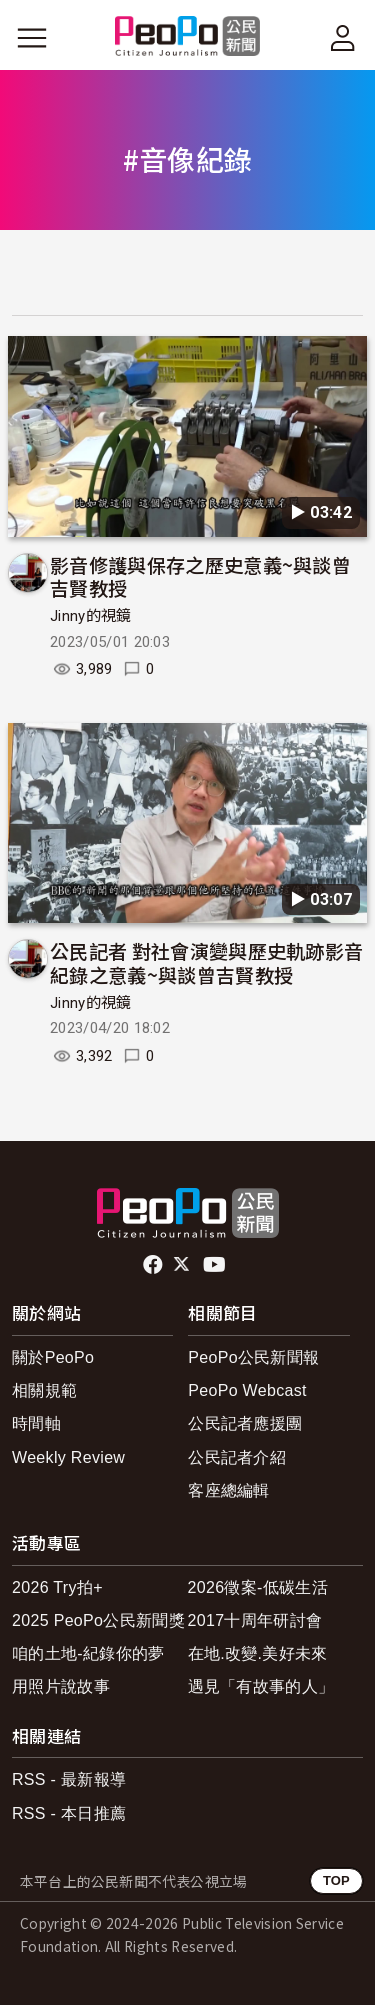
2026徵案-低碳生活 (258, 1587)
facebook (154, 1265)
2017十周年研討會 (255, 1620)
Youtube (216, 1265)
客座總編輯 (229, 1490)
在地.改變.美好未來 (258, 1653)
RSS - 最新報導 (69, 1779)
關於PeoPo (53, 1357)
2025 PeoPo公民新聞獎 (98, 1620)
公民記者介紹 (237, 1457)
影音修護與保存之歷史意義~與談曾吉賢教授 (200, 576)
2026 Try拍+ (57, 1587)
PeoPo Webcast (247, 1390)
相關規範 (44, 1390)
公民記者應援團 (245, 1423)
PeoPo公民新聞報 (253, 1357)
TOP (336, 1880)
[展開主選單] (32, 38)
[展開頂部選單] (343, 38)
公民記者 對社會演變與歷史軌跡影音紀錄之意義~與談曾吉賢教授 (206, 962)
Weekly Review (68, 1457)
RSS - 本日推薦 (69, 1813)
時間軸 (36, 1423)
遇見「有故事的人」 (261, 1686)
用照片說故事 (61, 1686)
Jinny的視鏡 (91, 616)
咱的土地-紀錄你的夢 (88, 1653)
